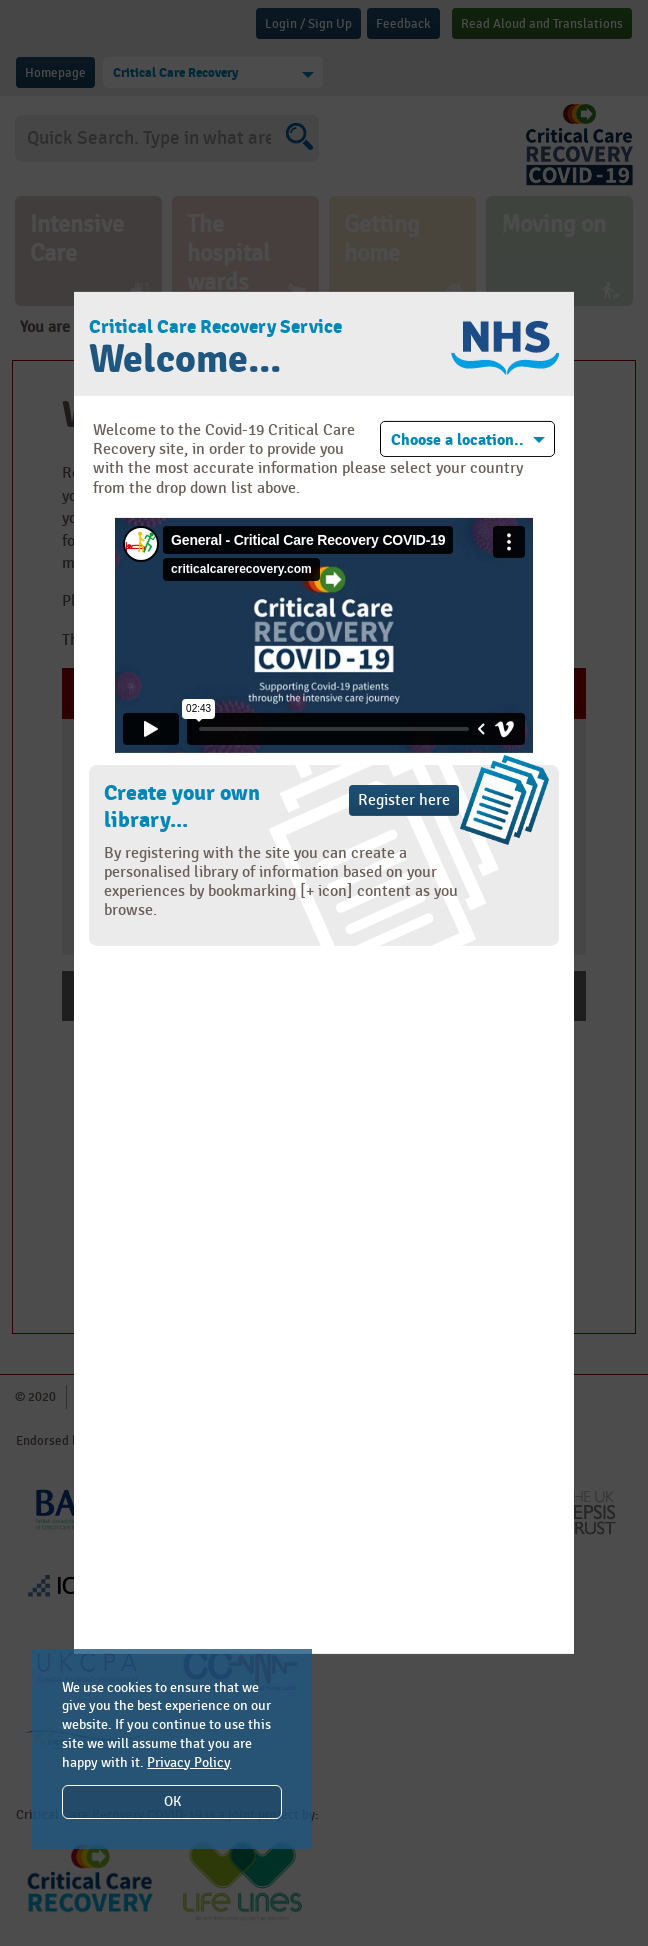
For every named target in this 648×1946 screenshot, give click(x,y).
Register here (404, 800)
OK (172, 1801)
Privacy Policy (189, 1762)
